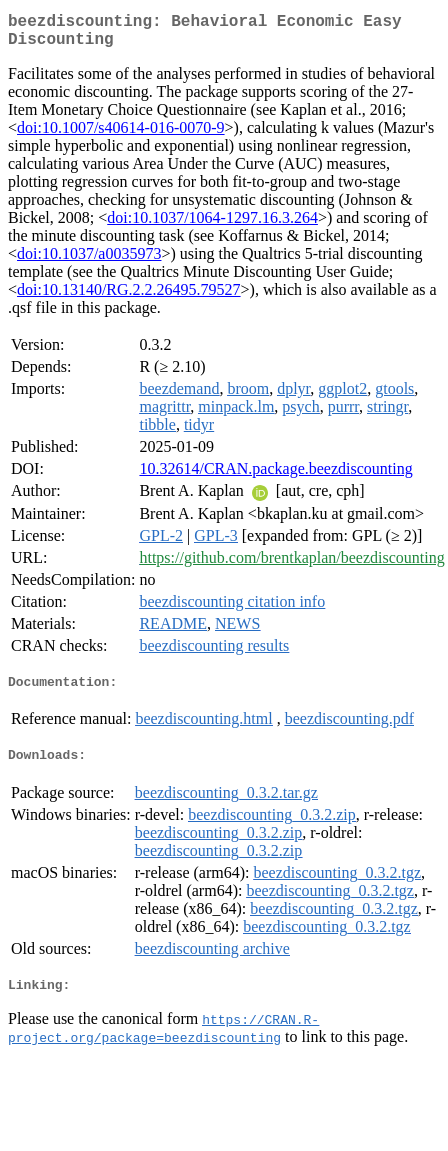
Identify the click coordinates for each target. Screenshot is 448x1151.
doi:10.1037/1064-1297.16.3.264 (212, 225)
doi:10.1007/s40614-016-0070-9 (121, 135)
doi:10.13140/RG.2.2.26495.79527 (129, 297)
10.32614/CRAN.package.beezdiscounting (275, 476)
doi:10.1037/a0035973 (89, 261)
